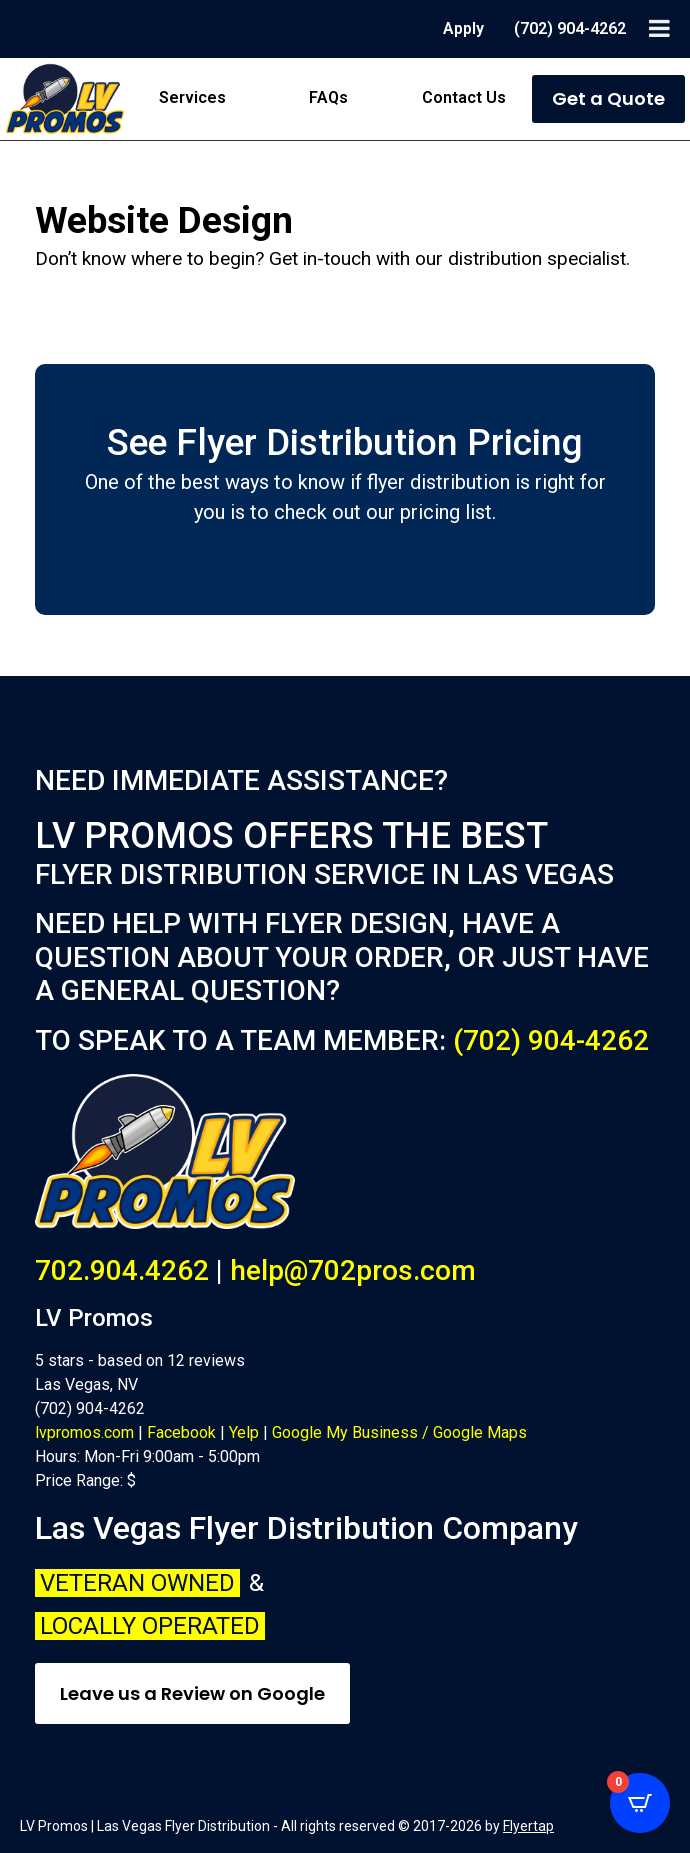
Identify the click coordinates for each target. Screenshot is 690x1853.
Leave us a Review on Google (192, 1693)
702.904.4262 (122, 1270)
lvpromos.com (84, 1432)
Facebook (181, 1432)
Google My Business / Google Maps (399, 1432)
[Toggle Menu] (659, 28)
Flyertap (528, 1826)
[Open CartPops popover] (640, 1803)
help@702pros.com (353, 1270)
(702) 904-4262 (551, 1040)
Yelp (244, 1432)
